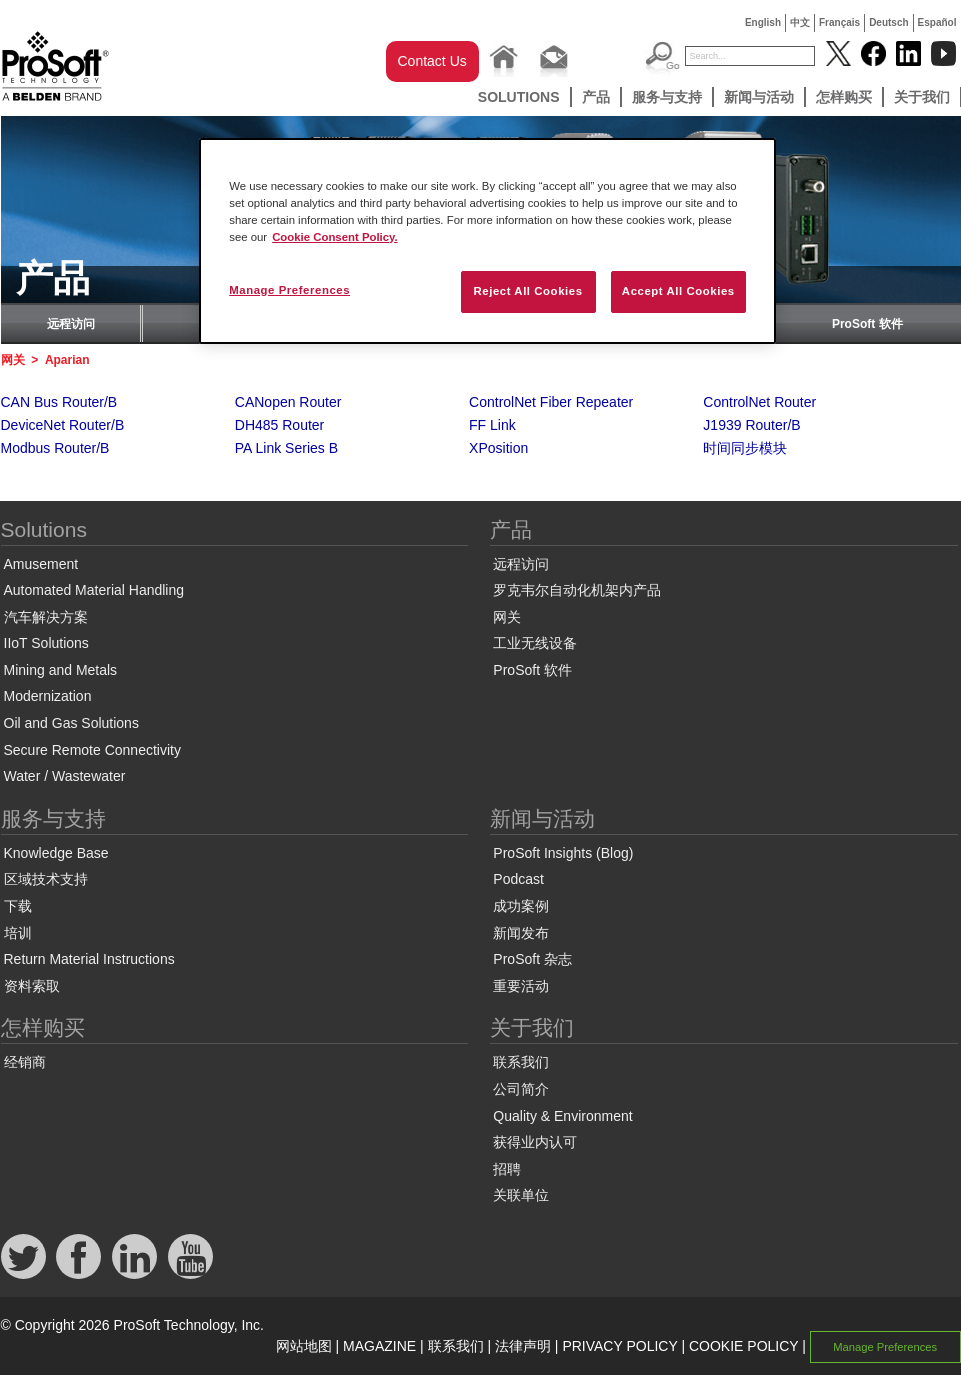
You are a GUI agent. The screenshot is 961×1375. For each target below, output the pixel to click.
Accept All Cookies (678, 291)
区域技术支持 (46, 879)
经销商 (25, 1062)
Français (839, 22)
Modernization (48, 696)
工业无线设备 (535, 643)
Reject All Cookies (527, 291)
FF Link (492, 425)
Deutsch (888, 22)
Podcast (518, 879)
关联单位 (521, 1195)
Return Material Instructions (89, 959)
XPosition (498, 448)
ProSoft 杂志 (532, 959)
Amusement (41, 564)
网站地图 (304, 1346)
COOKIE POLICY (743, 1346)
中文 (800, 22)
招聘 (507, 1169)
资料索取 (32, 986)
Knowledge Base (56, 853)
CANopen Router (288, 402)
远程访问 (71, 324)
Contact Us (432, 61)
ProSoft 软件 (867, 324)
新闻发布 (521, 933)
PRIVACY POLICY (619, 1346)
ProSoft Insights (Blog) (563, 853)
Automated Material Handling (94, 590)
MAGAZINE (379, 1346)
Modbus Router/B (55, 448)
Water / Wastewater (65, 776)
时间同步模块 (745, 448)
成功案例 (521, 906)
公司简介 (521, 1089)
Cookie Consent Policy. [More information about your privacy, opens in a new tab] (335, 237)
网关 (13, 360)
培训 (18, 933)
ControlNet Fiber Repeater (551, 402)
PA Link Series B (286, 448)
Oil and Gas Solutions (71, 723)
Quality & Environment (562, 1116)
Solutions (519, 97)
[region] (487, 241)
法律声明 (523, 1346)
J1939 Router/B (751, 425)
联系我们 (521, 1062)
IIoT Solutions (46, 643)
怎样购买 (844, 97)
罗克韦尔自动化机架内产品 (577, 590)
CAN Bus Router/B (59, 402)
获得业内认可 (535, 1142)
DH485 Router (280, 425)
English (763, 22)
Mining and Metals (61, 670)
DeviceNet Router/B (63, 425)
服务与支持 (667, 97)
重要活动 (521, 986)
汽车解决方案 (46, 617)
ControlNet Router (759, 402)
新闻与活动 (759, 97)
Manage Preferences (885, 1347)
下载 (18, 906)
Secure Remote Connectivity (92, 750)
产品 (596, 97)
